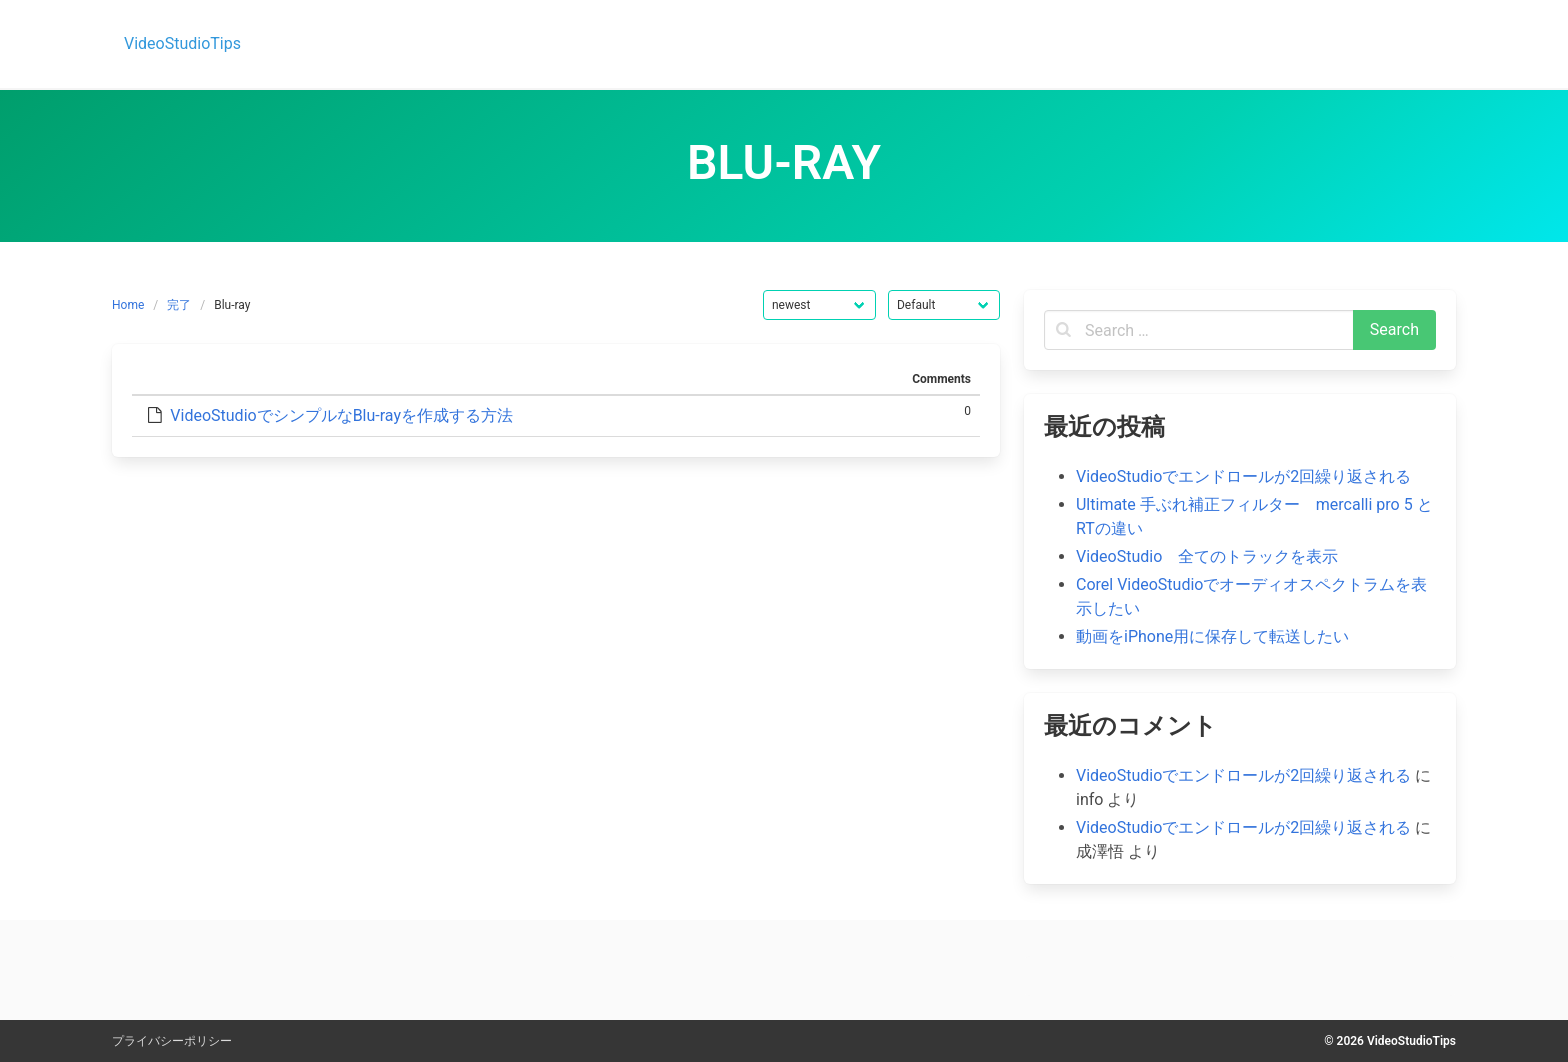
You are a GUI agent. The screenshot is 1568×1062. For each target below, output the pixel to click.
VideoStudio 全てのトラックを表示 (1207, 556)
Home (128, 305)
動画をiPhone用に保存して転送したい (1212, 636)
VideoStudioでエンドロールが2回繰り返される (1243, 476)
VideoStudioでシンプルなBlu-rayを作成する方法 (341, 415)
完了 (179, 305)
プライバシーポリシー (172, 1041)
